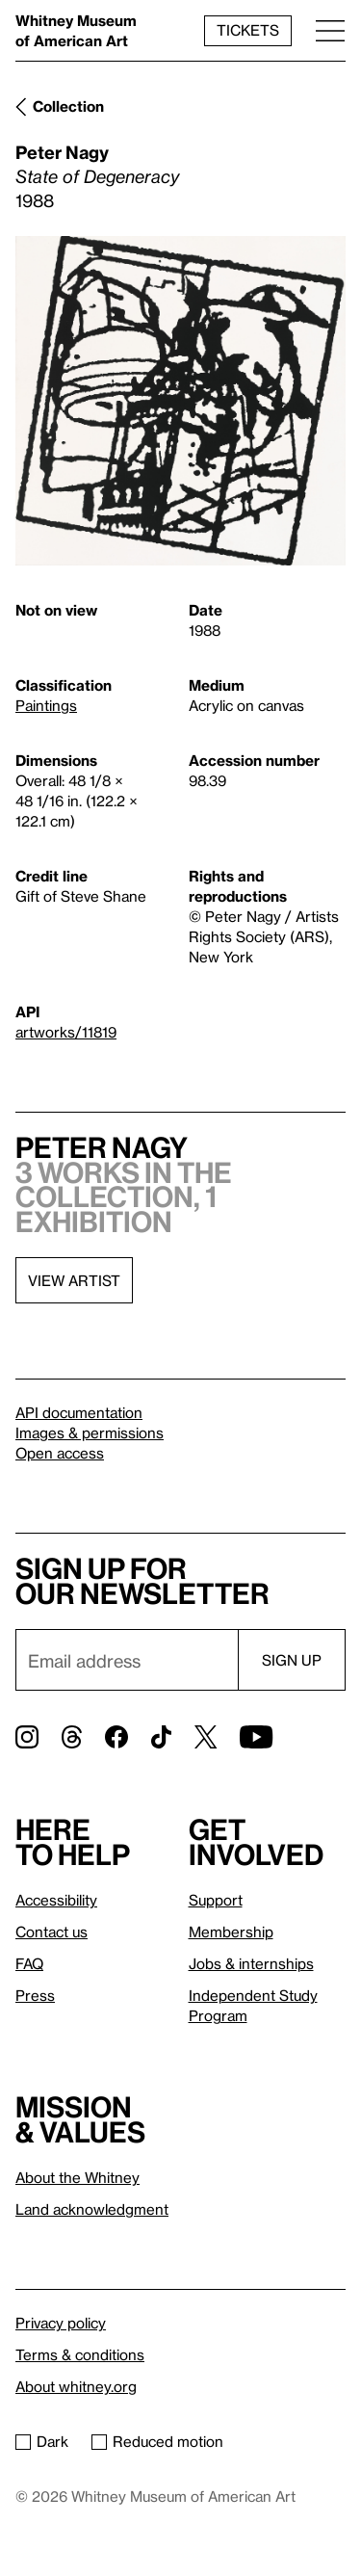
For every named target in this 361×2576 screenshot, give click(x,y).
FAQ (29, 1963)
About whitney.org (76, 2386)
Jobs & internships (251, 1963)
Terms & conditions (79, 2354)
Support (216, 1899)
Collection (68, 106)
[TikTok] (161, 1737)
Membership (231, 1931)
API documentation (78, 1412)
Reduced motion (157, 2441)
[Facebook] (116, 1737)
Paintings (46, 705)
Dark (41, 2441)
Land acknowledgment (91, 2209)
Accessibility (56, 1899)
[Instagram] (27, 1737)
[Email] (126, 1660)
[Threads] (71, 1737)
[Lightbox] (180, 401)
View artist (74, 1280)
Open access (59, 1452)
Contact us (51, 1931)
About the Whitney (77, 2177)
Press (35, 1995)
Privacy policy (60, 2322)
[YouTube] (256, 1737)
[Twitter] (205, 1737)
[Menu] (330, 30)
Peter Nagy (62, 152)
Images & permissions (89, 1432)
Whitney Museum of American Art (76, 30)
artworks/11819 (65, 1031)
